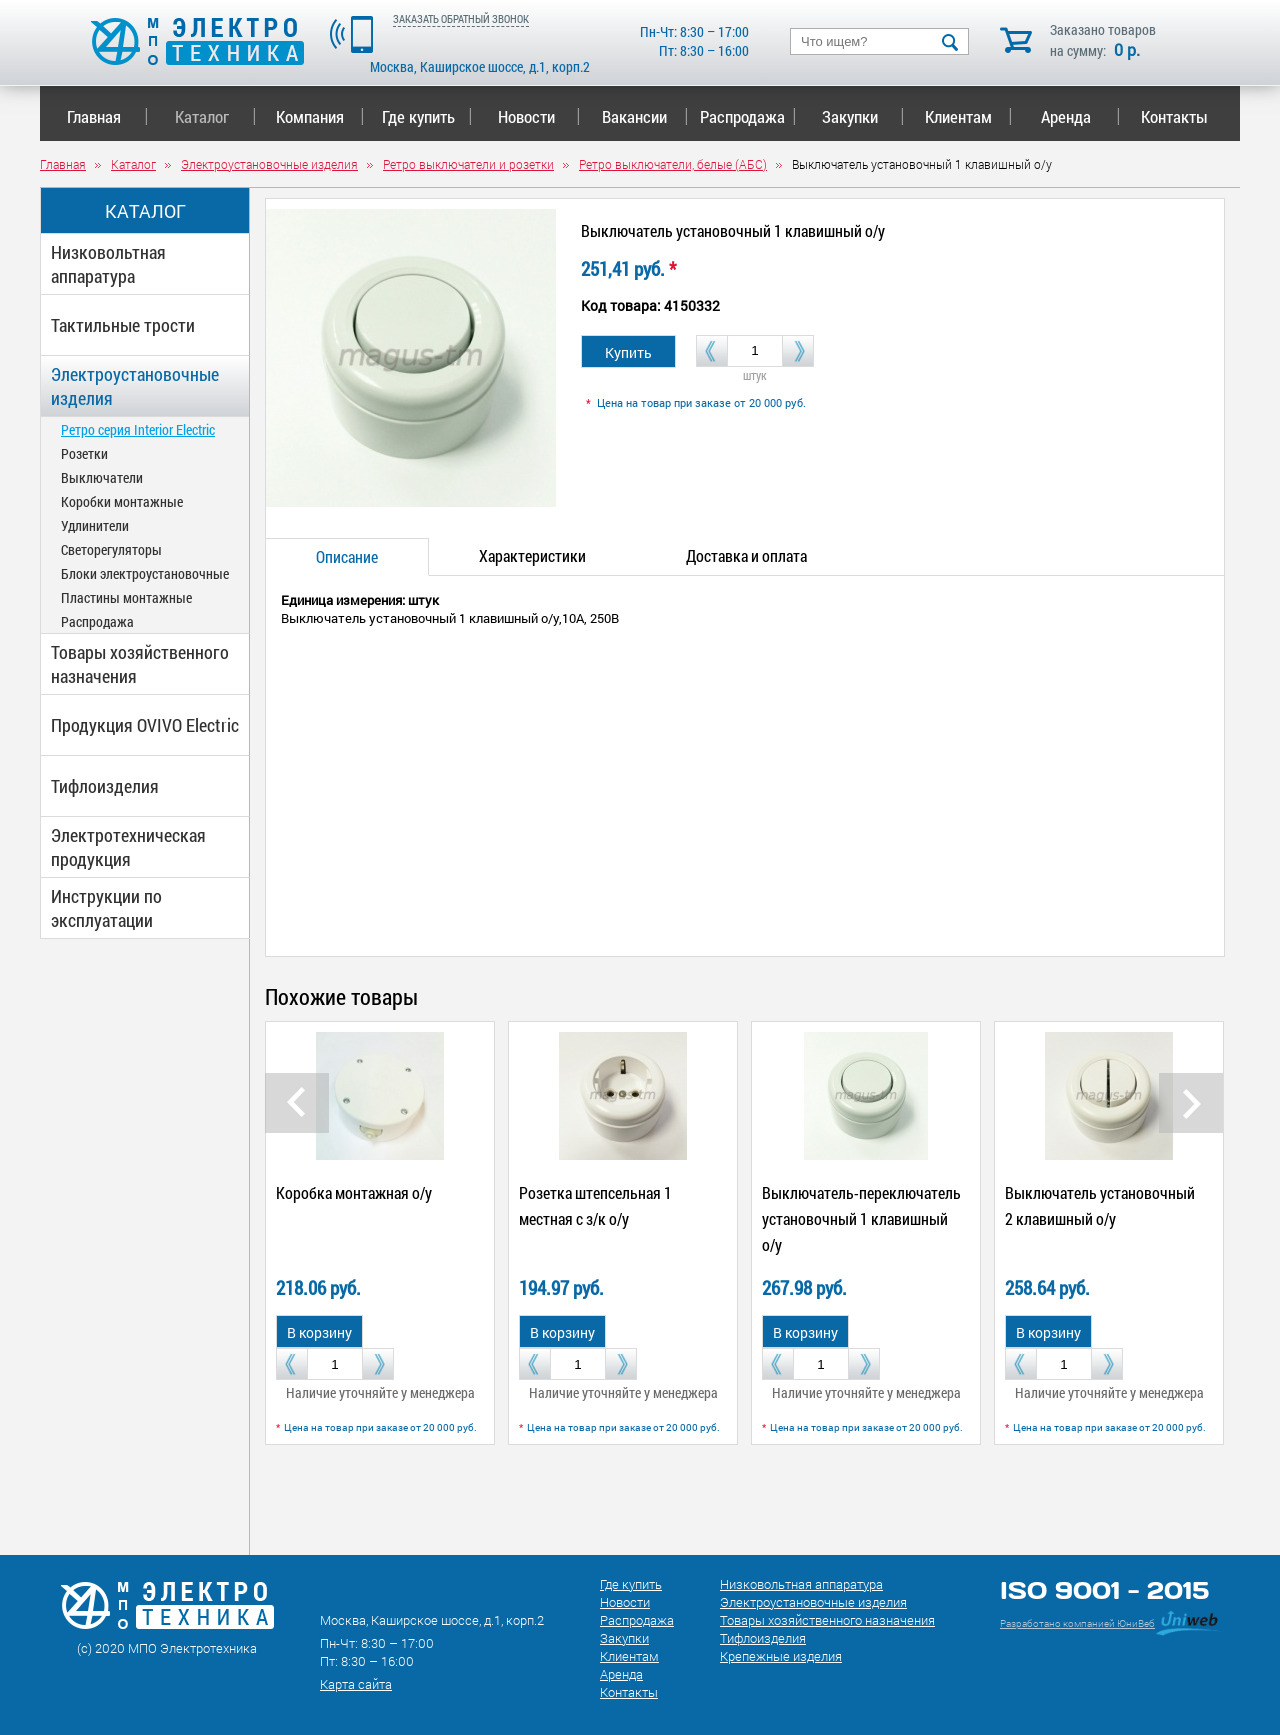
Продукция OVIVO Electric (145, 725)
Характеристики (532, 555)
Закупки (863, 116)
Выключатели (102, 477)
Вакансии (645, 116)
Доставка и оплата (746, 555)
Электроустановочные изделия (135, 386)
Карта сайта (356, 1684)
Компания (320, 116)
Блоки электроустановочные (145, 573)
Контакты (1174, 116)
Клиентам (969, 116)
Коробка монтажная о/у (354, 1192)
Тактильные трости (123, 325)
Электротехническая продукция (128, 847)
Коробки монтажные (122, 501)
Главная (107, 116)
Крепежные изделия (781, 1656)
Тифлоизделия (105, 786)
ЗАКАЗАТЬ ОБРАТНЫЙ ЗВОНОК (461, 18)
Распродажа (744, 116)
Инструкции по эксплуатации (106, 908)
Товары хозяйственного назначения (140, 664)
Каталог (215, 116)
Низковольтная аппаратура (108, 264)
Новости (539, 116)
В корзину (319, 1332)
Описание (347, 556)
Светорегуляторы (111, 549)
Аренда (1080, 116)
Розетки (84, 453)
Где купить (427, 116)
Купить (628, 352)
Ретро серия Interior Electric (138, 429)
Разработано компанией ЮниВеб (1077, 1623)
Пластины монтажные (126, 597)
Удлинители (95, 525)
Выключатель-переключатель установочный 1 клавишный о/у (861, 1218)
